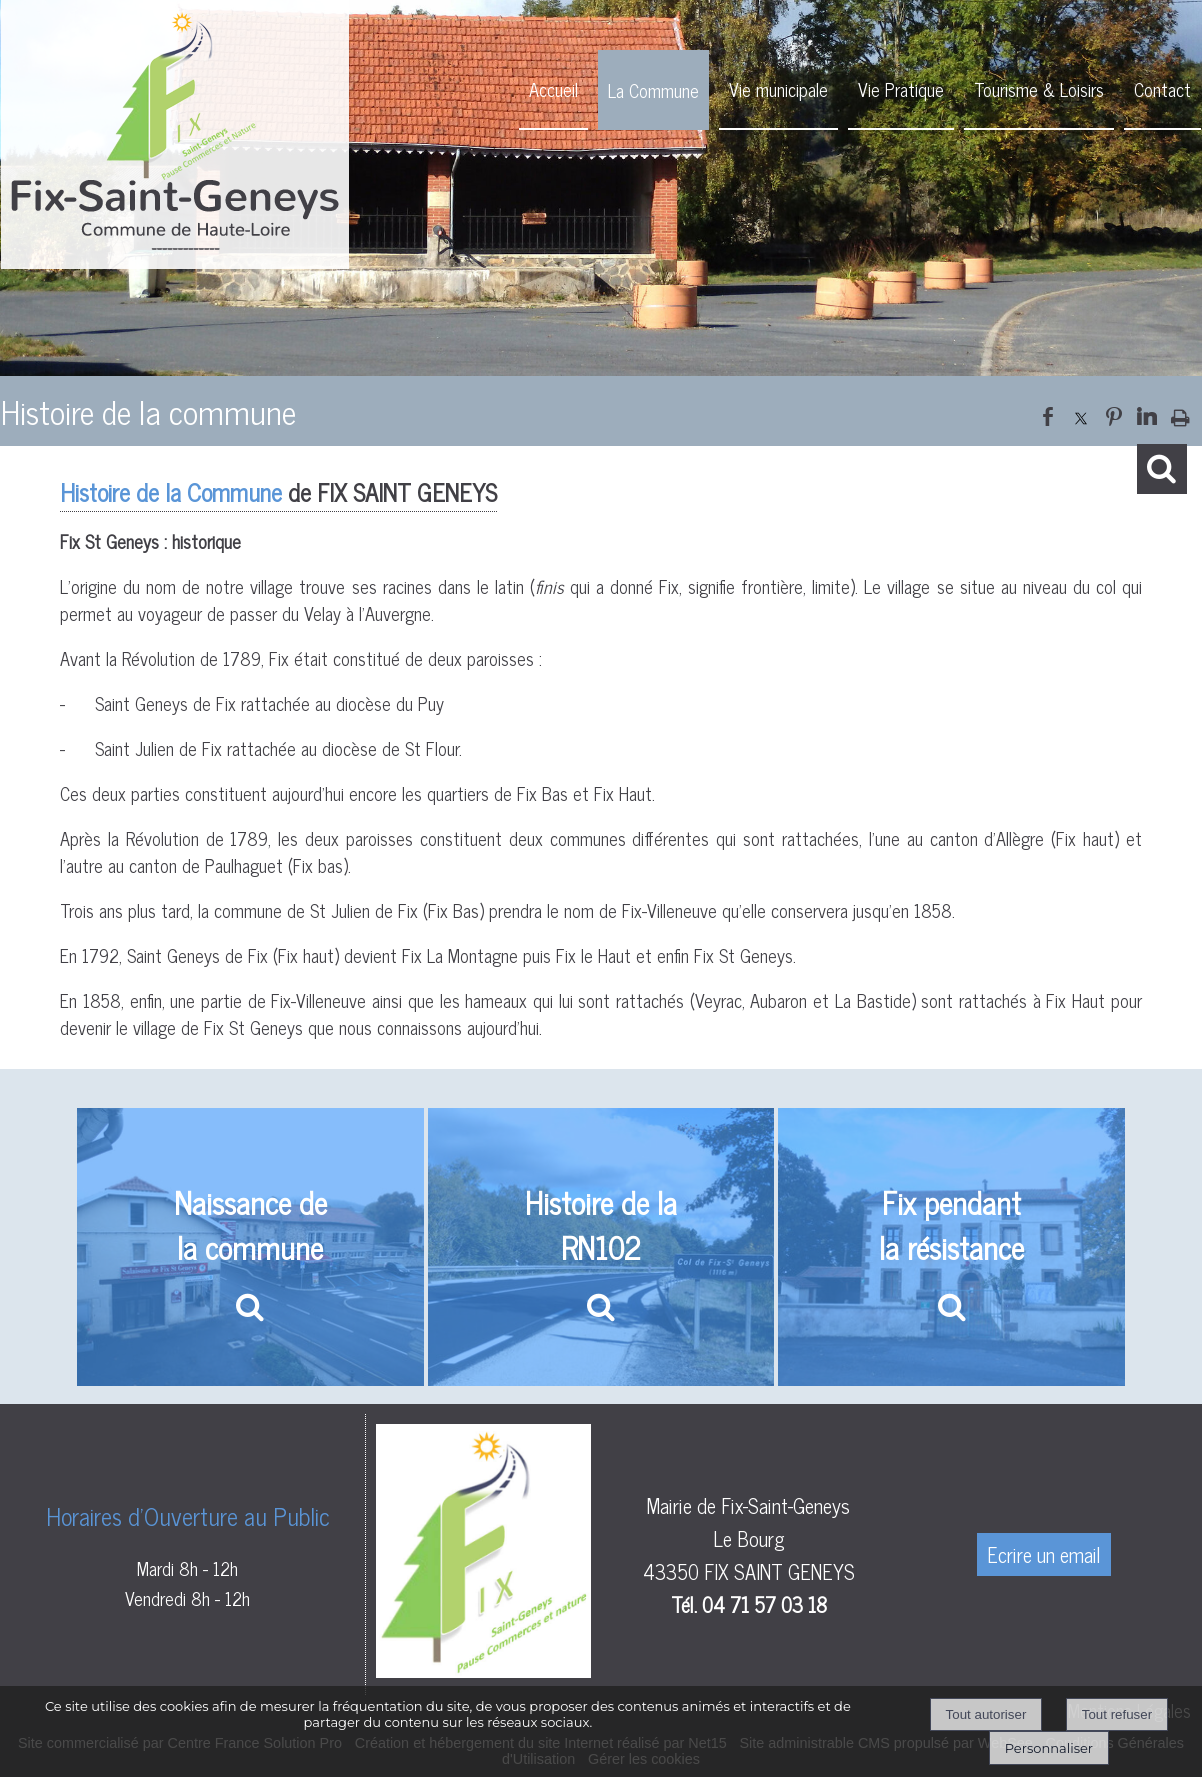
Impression (1180, 413)
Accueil (553, 89)
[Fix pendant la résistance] (951, 1247)
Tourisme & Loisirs (1039, 89)
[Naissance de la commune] (250, 1247)
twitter (1081, 414)
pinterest (1114, 414)
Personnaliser (1049, 1748)
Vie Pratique (901, 89)
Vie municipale (778, 89)
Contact (1162, 89)
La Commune (653, 90)
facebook (1048, 414)
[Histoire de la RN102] (601, 1247)
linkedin (1147, 414)
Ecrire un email (1044, 1554)
